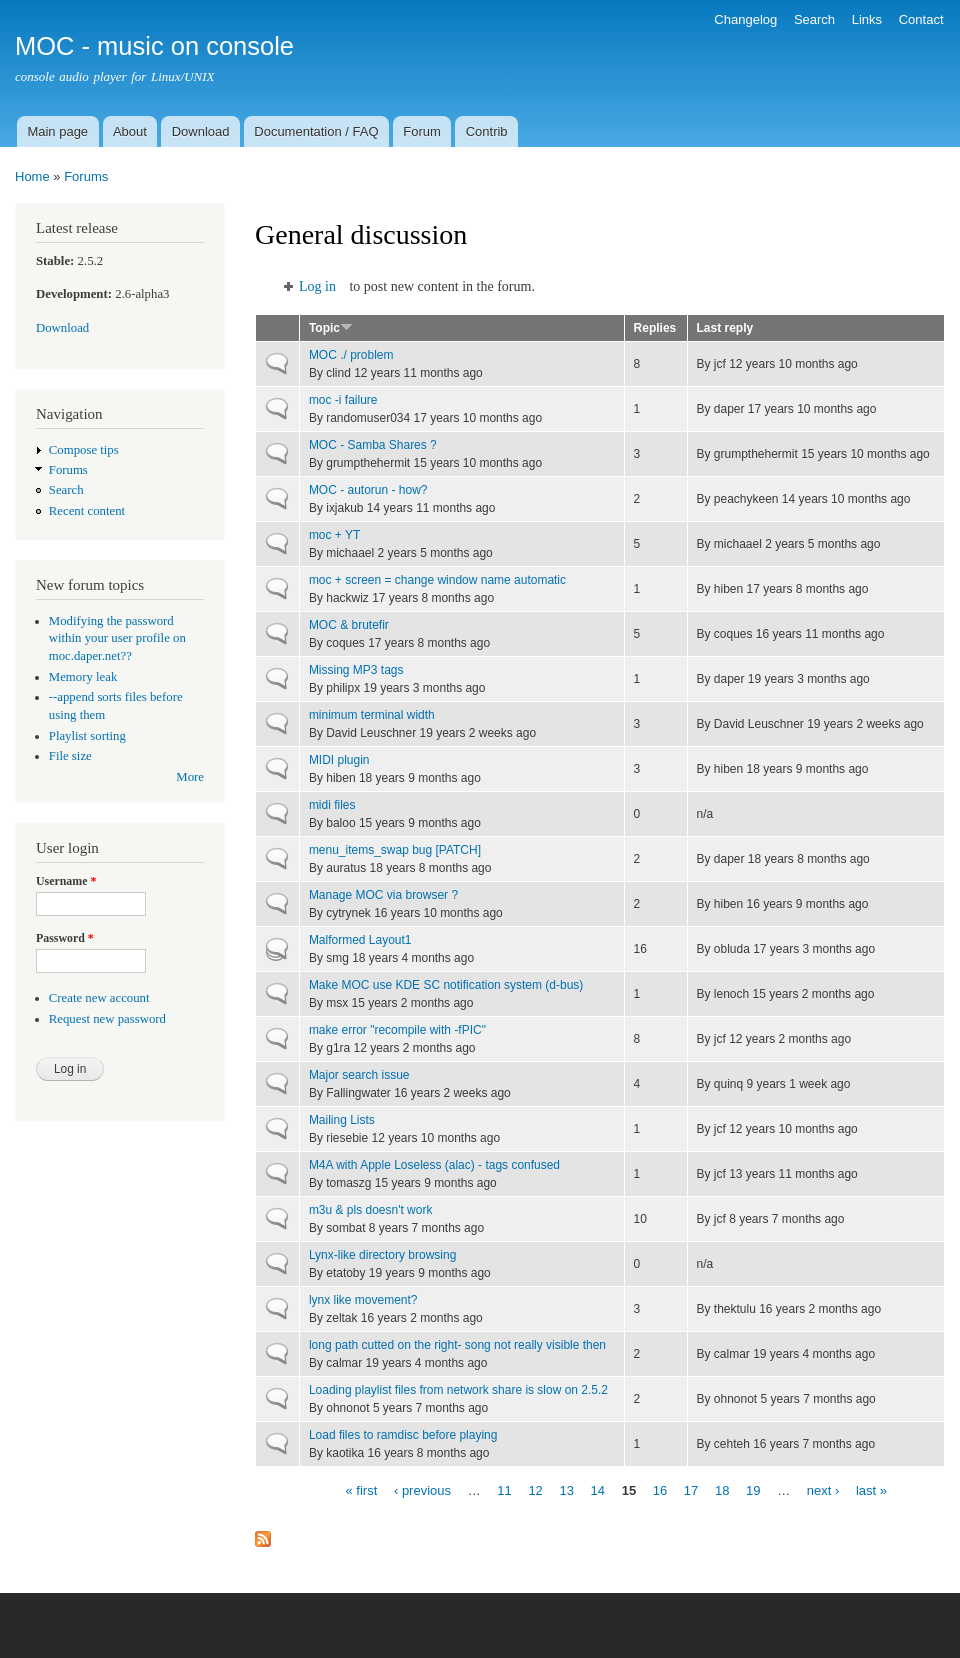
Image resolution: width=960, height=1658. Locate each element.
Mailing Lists (342, 1120)
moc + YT (334, 535)
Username (66, 881)
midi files (332, 805)
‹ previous (422, 1489)
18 (722, 1489)
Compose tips (84, 450)
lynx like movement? (363, 1300)
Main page (57, 131)
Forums (86, 176)
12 (535, 1489)
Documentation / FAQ (316, 131)
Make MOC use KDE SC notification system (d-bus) (446, 985)
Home (32, 176)
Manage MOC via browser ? (383, 895)
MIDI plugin (339, 760)
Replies (655, 328)
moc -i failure (343, 400)
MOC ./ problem (351, 355)
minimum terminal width (372, 715)
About (130, 131)
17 (691, 1489)
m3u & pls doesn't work (371, 1210)
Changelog (745, 19)
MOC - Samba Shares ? (373, 445)
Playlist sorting (87, 736)
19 (753, 1489)
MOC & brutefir (349, 625)
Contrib (487, 131)
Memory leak (83, 677)
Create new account (99, 998)
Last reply (725, 328)
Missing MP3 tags (356, 670)
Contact (921, 19)
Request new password (107, 1019)
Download (201, 131)
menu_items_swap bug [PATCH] (395, 850)
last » (871, 1489)
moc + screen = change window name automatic (437, 580)
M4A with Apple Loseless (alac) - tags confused (434, 1165)
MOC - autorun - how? (368, 490)
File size (70, 756)
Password (65, 938)
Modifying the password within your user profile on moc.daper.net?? (117, 639)
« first (362, 1489)
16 (660, 1489)
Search (814, 19)
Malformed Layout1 (360, 940)
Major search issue (359, 1075)
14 (598, 1489)
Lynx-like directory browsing (382, 1255)
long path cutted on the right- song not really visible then (457, 1345)
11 (504, 1489)
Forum (422, 131)
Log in (317, 286)
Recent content (87, 511)
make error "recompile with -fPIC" (397, 1030)
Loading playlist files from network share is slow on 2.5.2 (458, 1390)
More (190, 777)
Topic (331, 328)
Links (867, 19)
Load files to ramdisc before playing (403, 1435)
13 (566, 1489)
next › (823, 1489)
